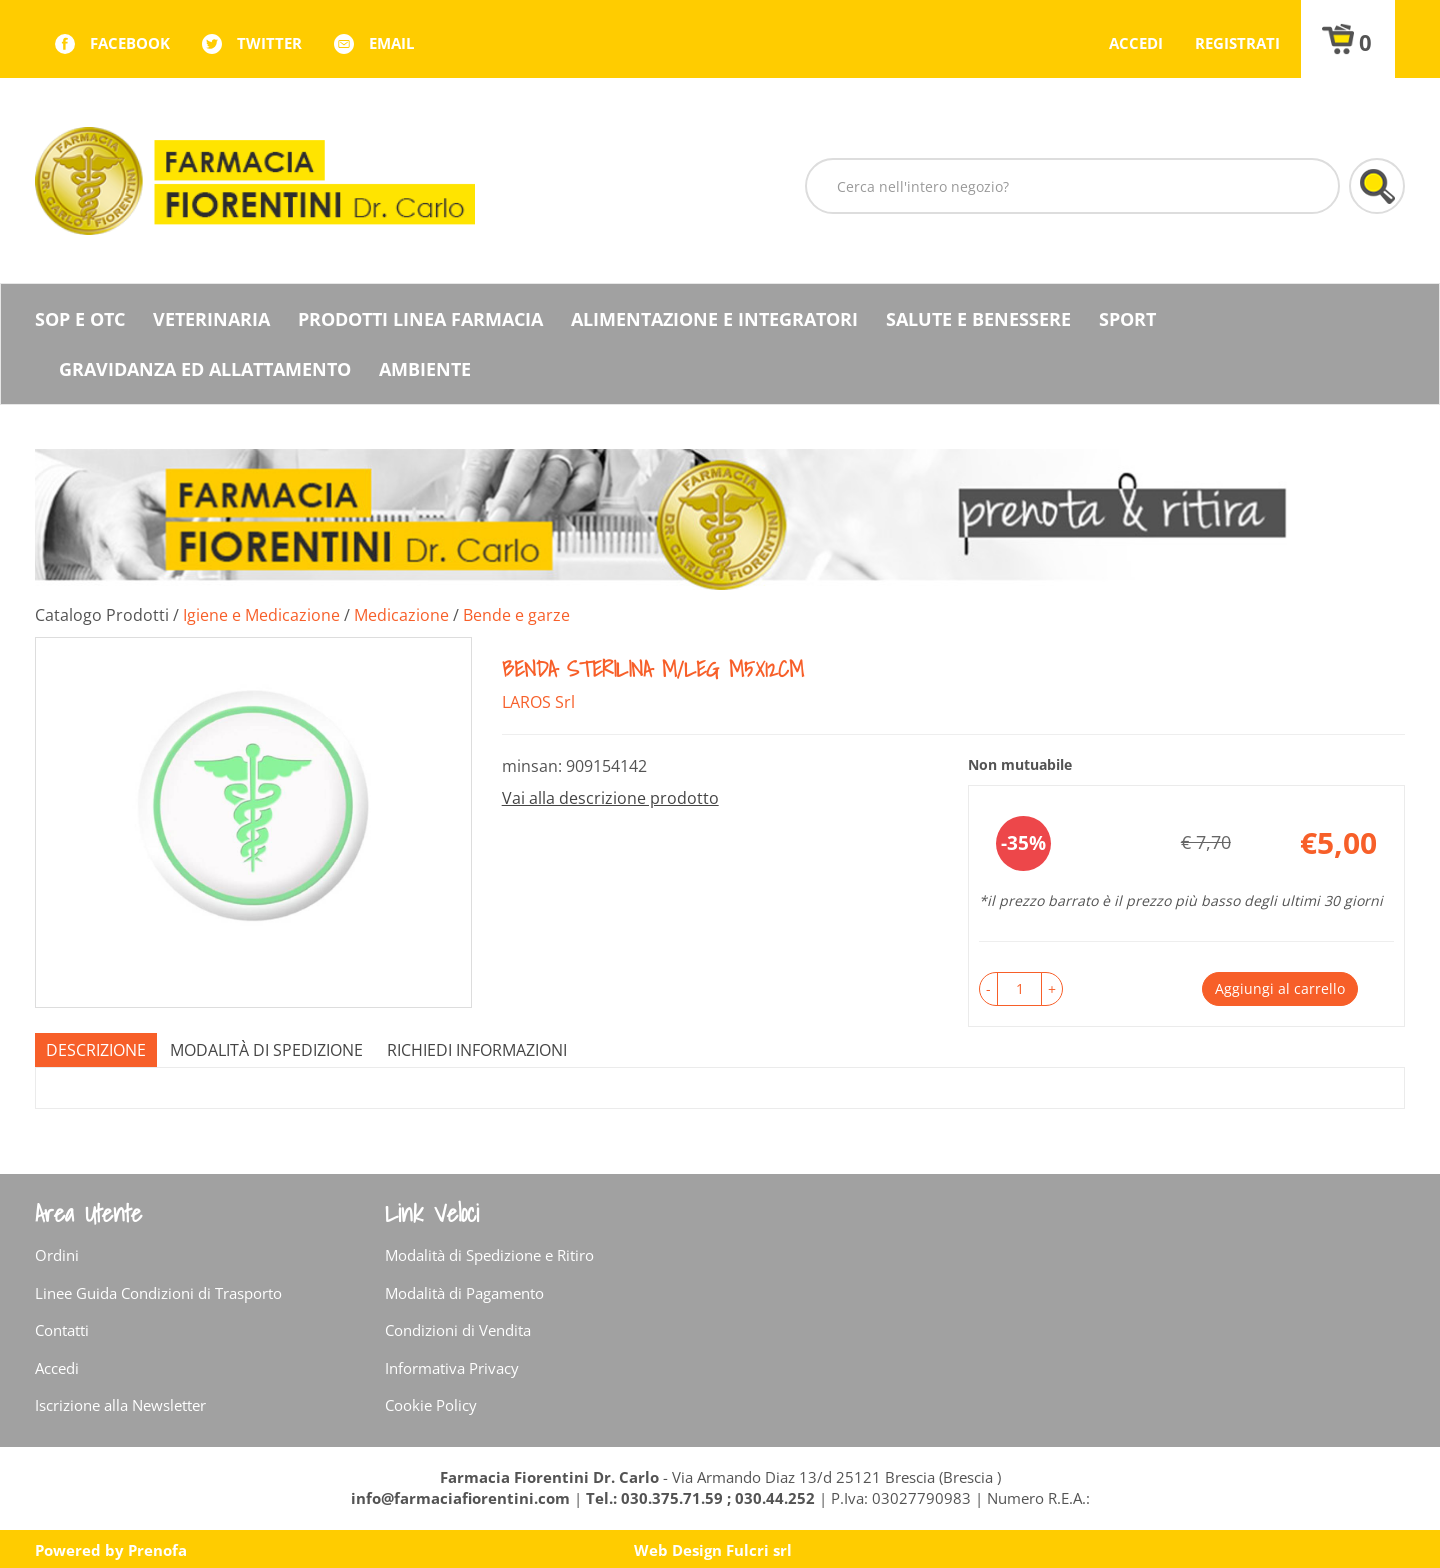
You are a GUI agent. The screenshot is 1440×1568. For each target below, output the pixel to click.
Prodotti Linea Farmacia (420, 319)
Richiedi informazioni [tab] (477, 1050)
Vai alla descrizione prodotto (610, 798)
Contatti (62, 1330)
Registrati (1237, 43)
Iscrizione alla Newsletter (120, 1405)
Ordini (57, 1255)
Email (391, 43)
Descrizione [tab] (96, 1050)
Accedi (1136, 43)
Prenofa (157, 1550)
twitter (269, 43)
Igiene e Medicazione (261, 615)
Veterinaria (211, 319)
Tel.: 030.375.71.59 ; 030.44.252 (700, 1498)
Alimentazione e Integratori (714, 319)
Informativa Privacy (452, 1368)
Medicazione (401, 615)
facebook (130, 43)
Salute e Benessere (978, 319)
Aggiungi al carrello (1280, 988)
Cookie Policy (431, 1405)
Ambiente (425, 369)
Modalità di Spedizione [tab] (266, 1050)
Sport (1127, 319)
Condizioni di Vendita (458, 1330)
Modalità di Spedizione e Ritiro (489, 1255)
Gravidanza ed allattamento (205, 369)
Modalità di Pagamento (464, 1293)
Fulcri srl (759, 1550)
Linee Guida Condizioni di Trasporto (158, 1293)
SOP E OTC (80, 319)
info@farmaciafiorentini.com (462, 1498)
